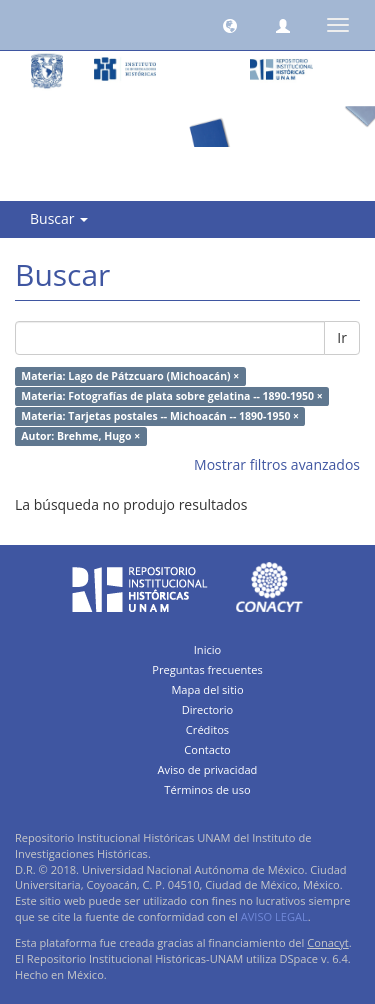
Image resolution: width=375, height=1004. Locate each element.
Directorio (208, 709)
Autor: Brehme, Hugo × (80, 436)
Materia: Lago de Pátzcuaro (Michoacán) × (130, 376)
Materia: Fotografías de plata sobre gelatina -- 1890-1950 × (171, 396)
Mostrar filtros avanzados (277, 464)
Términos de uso (207, 789)
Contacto (207, 749)
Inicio (208, 649)
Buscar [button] (59, 218)
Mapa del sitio (207, 689)
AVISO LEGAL (274, 916)
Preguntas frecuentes (207, 669)
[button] (230, 25)
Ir (342, 337)
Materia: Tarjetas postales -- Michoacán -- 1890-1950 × (160, 416)
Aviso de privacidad (208, 769)
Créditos (207, 729)
